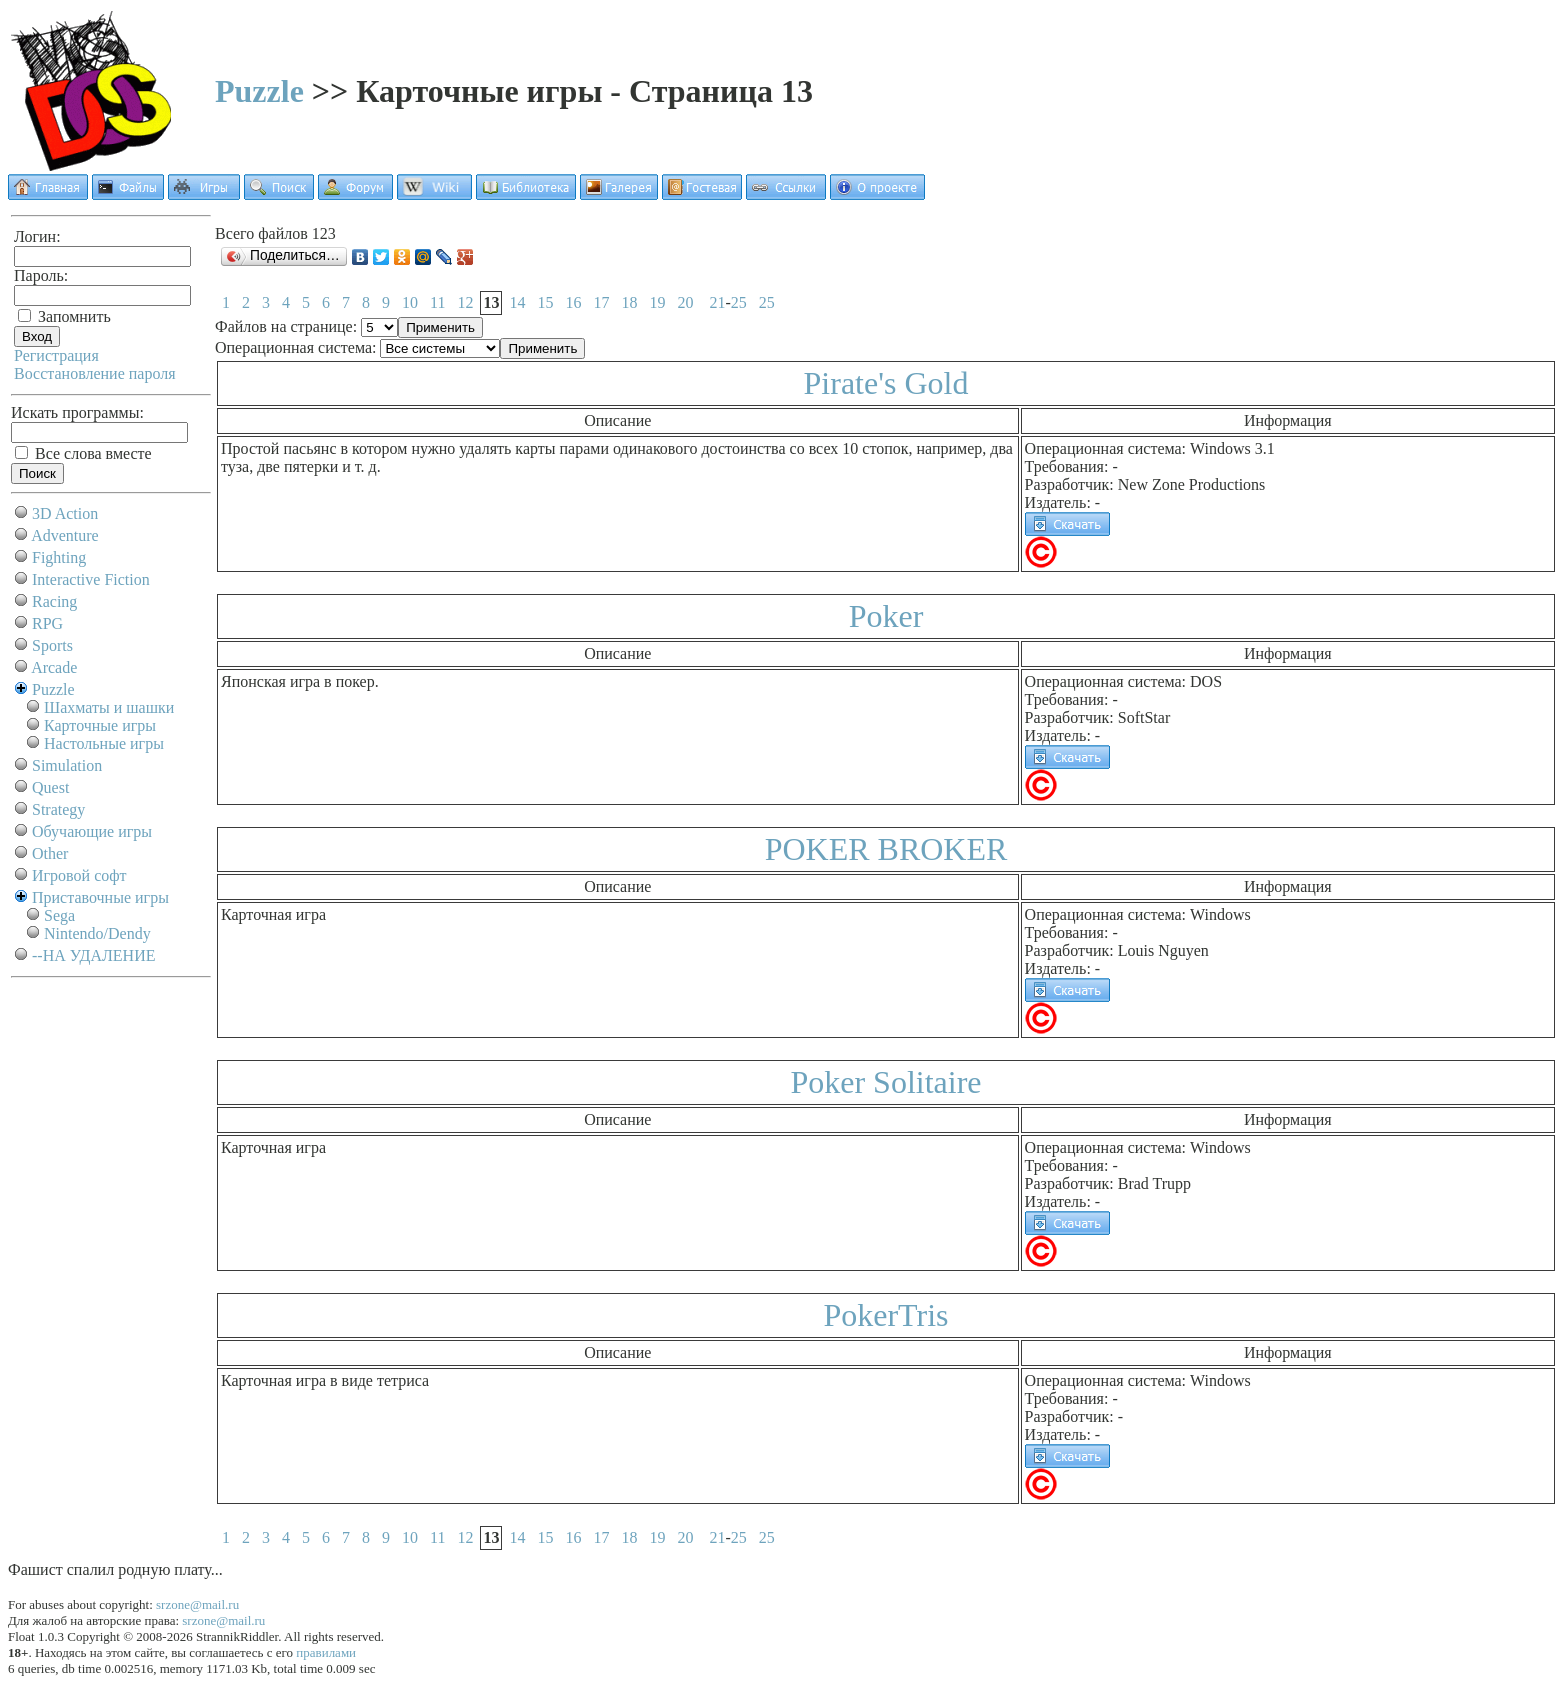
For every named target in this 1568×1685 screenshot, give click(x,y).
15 (545, 302)
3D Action (65, 513)
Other (50, 853)
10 (410, 302)
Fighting (59, 557)
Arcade (54, 667)
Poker (886, 616)
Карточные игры (100, 725)
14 (517, 302)
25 (739, 302)
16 (573, 302)
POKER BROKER (886, 849)
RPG (47, 623)
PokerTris (885, 1315)
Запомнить (64, 316)
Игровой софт (79, 875)
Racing (54, 601)
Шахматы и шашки (109, 707)
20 (685, 302)
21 (717, 302)
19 (657, 302)
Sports (52, 645)
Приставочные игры (100, 897)
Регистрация (56, 355)
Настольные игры (104, 743)
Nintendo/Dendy (97, 933)
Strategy (58, 809)
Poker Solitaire (885, 1082)
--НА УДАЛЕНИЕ (93, 955)
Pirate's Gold (886, 383)
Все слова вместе (83, 453)
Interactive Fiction (91, 579)
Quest (50, 787)
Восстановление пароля (95, 373)
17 (601, 302)
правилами (326, 1652)
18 (629, 302)
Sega (59, 915)
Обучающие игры (92, 831)
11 (437, 302)
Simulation (67, 765)
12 (465, 302)
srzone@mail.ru (197, 1604)
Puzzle (259, 91)
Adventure (65, 535)
